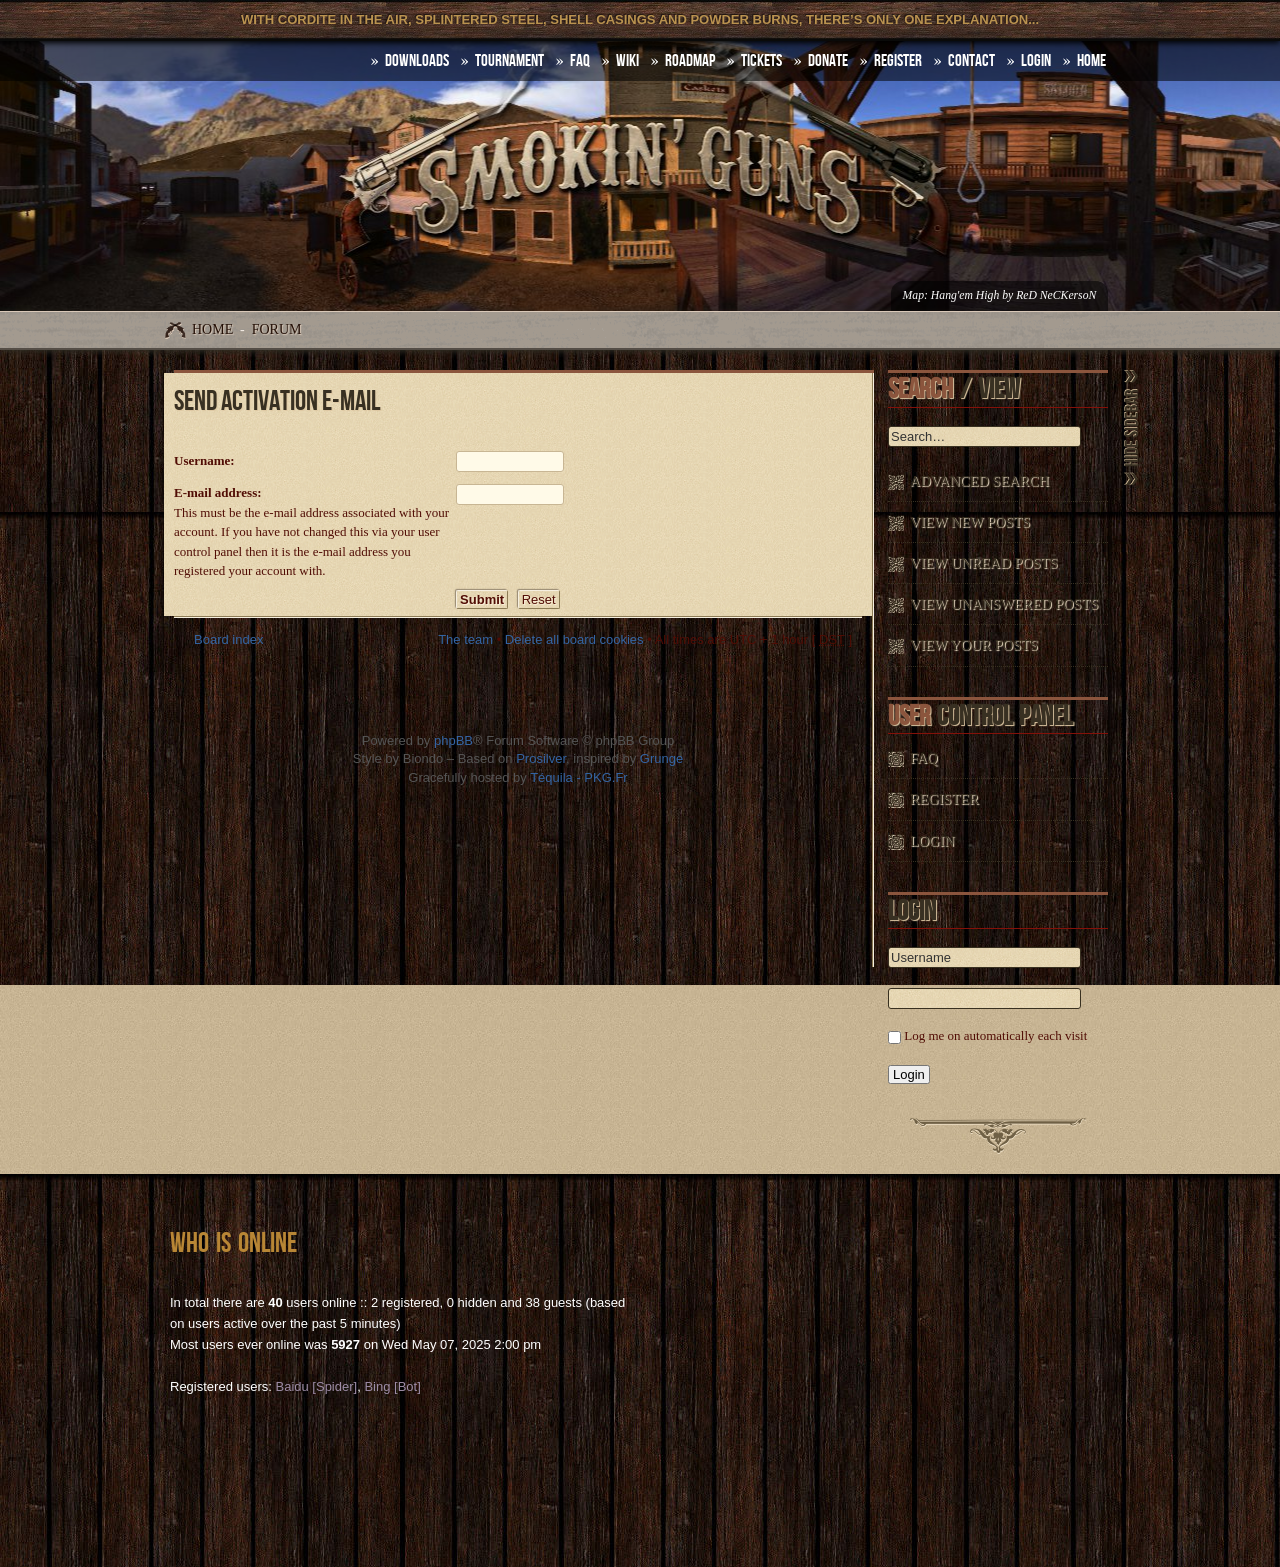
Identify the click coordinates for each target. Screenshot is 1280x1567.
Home (212, 329)
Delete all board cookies (574, 639)
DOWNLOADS (417, 61)
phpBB (453, 740)
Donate (828, 61)
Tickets (761, 61)
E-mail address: (218, 492)
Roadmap (690, 61)
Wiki (627, 61)
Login (1036, 61)
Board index (228, 639)
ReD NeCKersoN (1056, 295)
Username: (204, 460)
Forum (277, 329)
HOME (1091, 61)
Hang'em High (965, 295)
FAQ (580, 61)
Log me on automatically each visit (995, 1035)
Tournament (509, 61)
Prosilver (541, 758)
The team (465, 639)
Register (898, 61)
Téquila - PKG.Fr (579, 777)
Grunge (661, 758)
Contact (971, 61)
